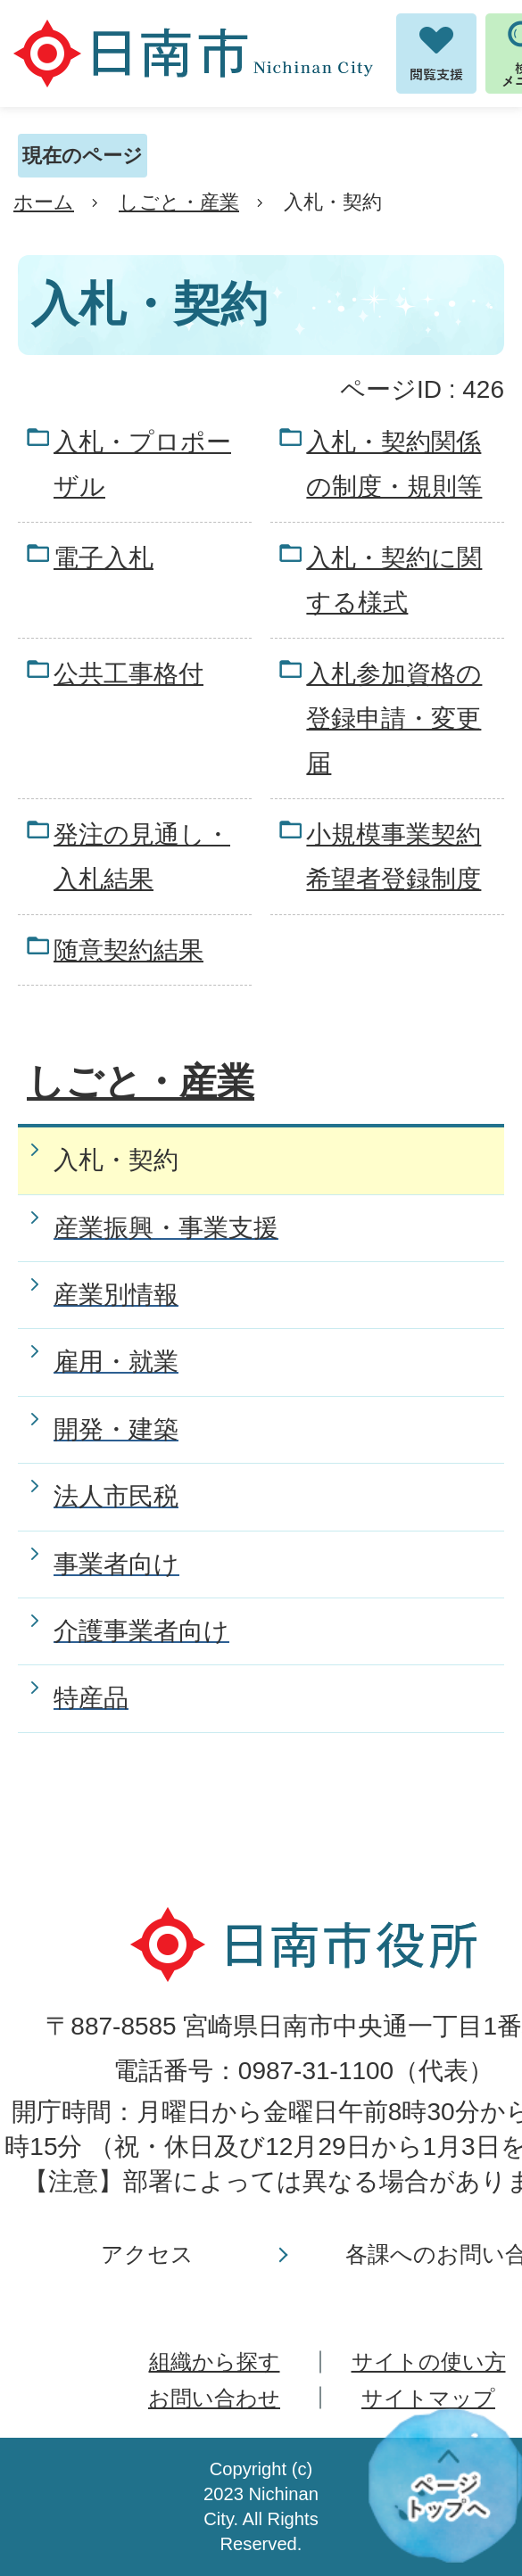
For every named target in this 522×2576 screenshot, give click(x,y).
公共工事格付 (128, 674)
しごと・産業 (179, 202)
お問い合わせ (214, 2398)
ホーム (43, 202)
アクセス (147, 2254)
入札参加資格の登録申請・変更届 (394, 719)
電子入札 (103, 558)
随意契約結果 (128, 950)
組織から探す (214, 2361)
